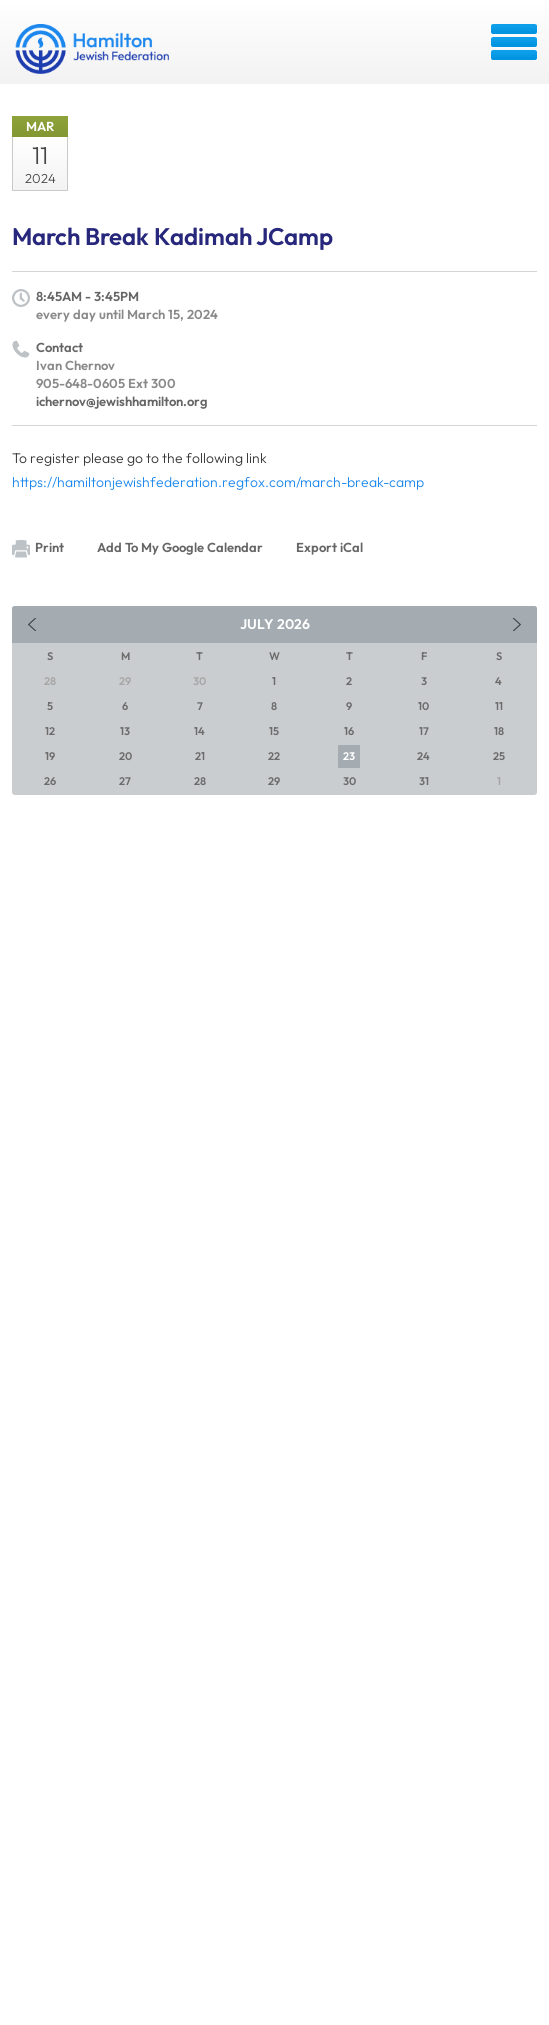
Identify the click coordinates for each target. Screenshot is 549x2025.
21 (200, 756)
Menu (514, 42)
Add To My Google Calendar (180, 547)
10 (423, 706)
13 (125, 731)
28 (200, 781)
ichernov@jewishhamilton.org (122, 401)
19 (50, 756)
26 (50, 781)
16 (349, 731)
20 (125, 756)
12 (50, 731)
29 (274, 781)
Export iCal (329, 547)
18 (499, 731)
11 (499, 706)
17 (424, 731)
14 (199, 731)
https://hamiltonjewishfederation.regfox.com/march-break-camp (218, 482)
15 (274, 731)
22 (274, 756)
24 (423, 756)
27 (125, 781)
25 (499, 756)
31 (424, 781)
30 (349, 781)
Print (38, 548)
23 (349, 756)
